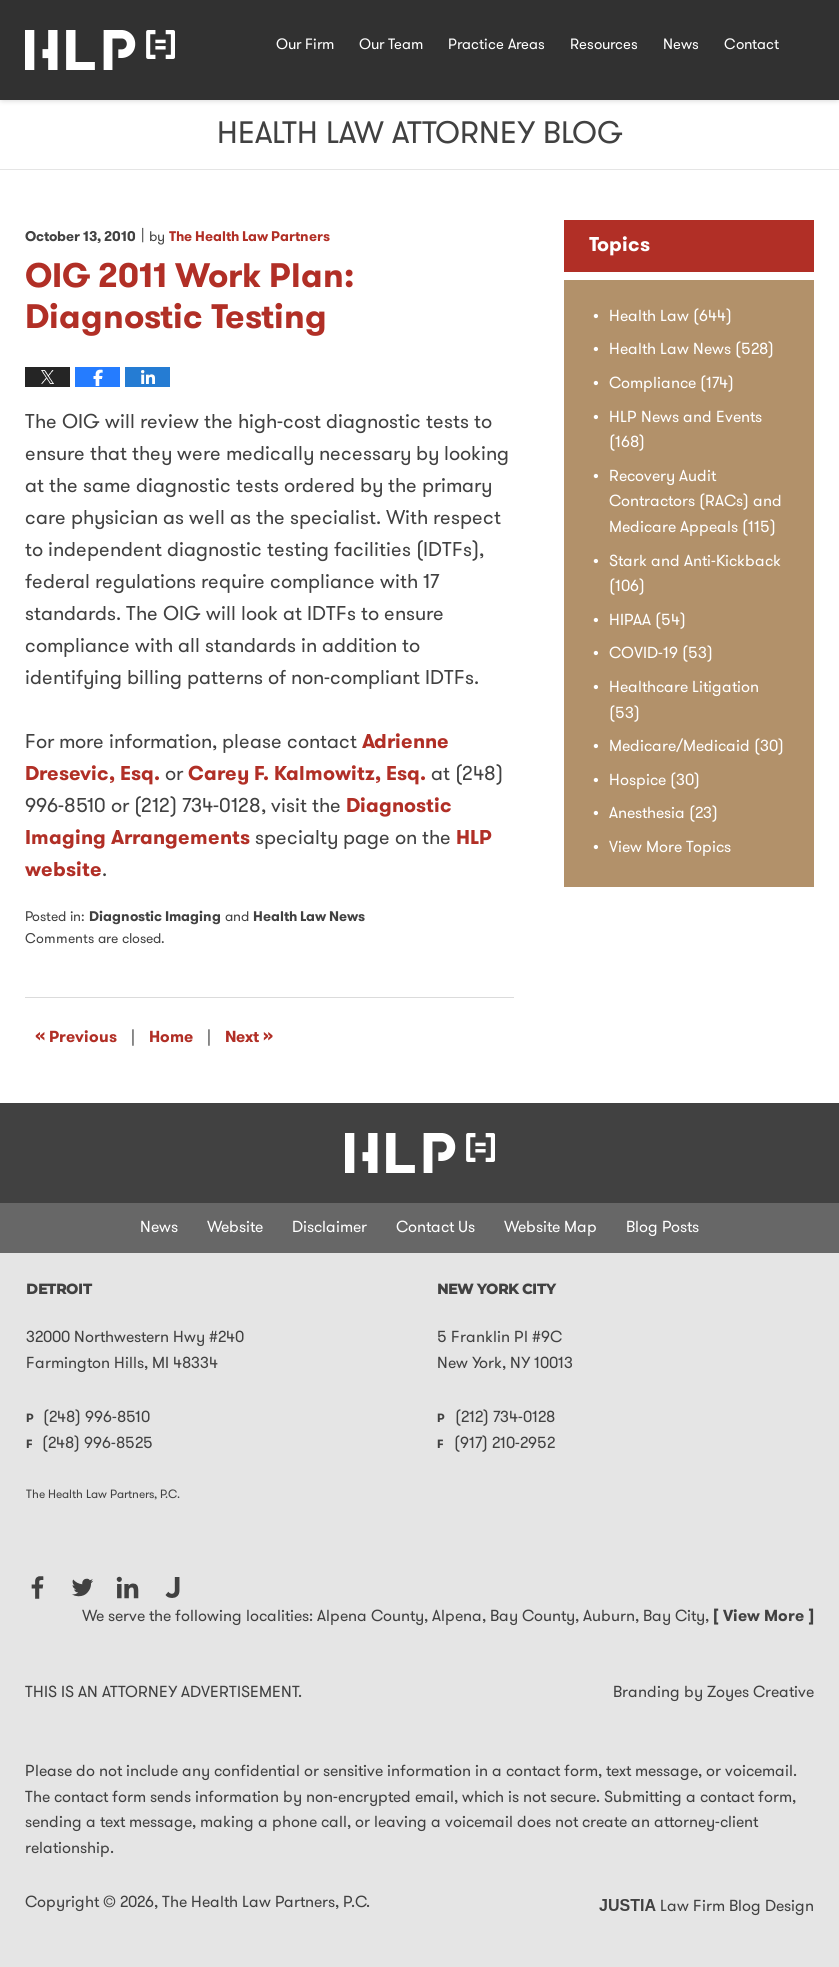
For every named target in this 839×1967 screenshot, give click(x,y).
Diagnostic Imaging (155, 917)
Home (171, 1038)
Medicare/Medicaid (696, 747)
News (681, 45)
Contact (751, 45)
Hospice (654, 781)
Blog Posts (662, 1228)
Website (235, 1228)
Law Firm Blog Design (706, 1907)
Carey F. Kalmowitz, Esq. (307, 775)
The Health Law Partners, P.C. (266, 1903)
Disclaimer (329, 1228)
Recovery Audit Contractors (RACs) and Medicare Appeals (695, 502)
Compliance (671, 384)
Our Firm (305, 45)
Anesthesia (663, 814)
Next (249, 1037)
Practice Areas (496, 45)
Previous (76, 1037)
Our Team (391, 45)
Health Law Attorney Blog (100, 50)
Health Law (670, 317)
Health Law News (309, 917)
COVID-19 (661, 654)
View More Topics (670, 848)
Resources (604, 45)
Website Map (550, 1228)
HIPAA (647, 621)
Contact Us (435, 1228)
